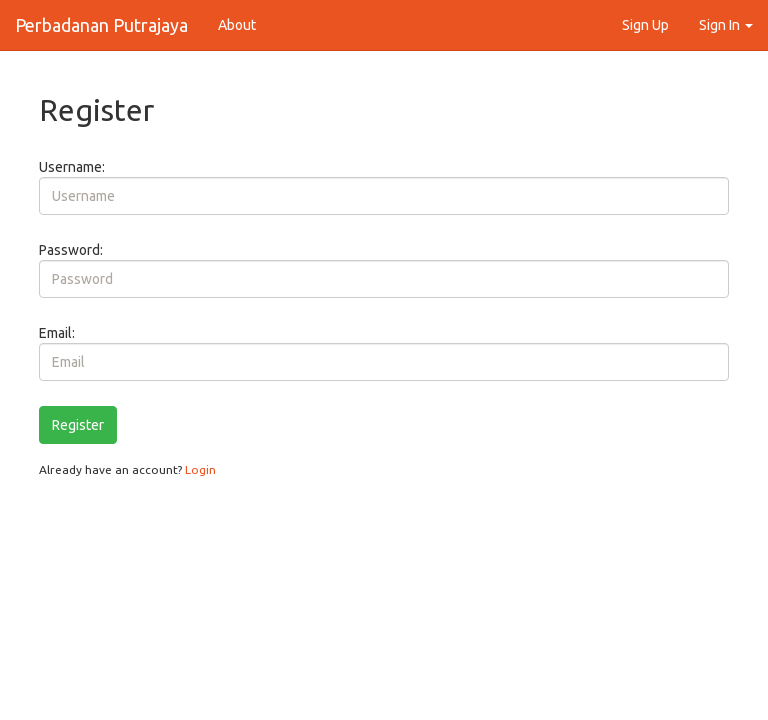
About (237, 25)
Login (200, 469)
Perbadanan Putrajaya (101, 25)
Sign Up (645, 25)
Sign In (726, 25)
